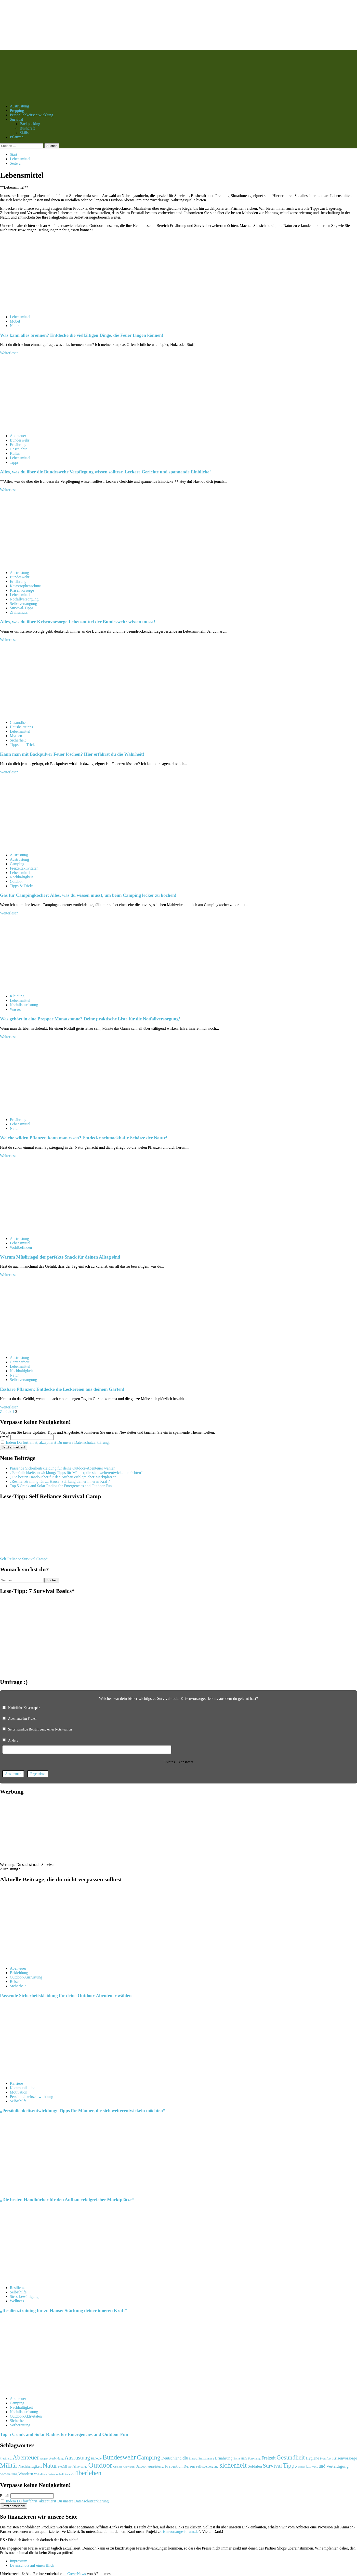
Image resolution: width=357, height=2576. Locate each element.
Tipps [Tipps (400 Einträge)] (290, 2465)
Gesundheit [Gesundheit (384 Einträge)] (291, 2457)
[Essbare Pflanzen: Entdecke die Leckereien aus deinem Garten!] (37, 1349)
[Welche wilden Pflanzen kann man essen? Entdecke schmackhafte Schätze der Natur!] (37, 1111)
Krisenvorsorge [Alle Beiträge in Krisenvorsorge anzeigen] (22, 590)
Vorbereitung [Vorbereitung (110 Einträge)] (8, 2474)
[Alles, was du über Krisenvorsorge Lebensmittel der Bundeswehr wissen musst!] (37, 564)
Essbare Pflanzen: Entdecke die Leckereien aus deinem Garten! (62, 1389)
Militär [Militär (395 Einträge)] (8, 2465)
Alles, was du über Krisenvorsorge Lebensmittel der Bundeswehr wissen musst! (77, 621)
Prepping (17, 110)
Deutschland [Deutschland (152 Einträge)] (171, 2458)
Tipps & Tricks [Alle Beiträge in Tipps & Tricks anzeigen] (21, 886)
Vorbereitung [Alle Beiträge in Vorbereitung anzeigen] (20, 2425)
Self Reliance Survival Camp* (24, 1559)
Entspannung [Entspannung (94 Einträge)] (206, 2458)
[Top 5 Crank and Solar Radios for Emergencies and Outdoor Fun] (37, 2390)
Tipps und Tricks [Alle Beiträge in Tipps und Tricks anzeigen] (23, 744)
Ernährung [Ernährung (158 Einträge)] (223, 2458)
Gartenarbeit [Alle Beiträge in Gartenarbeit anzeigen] (19, 1362)
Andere (13, 1740)
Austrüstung (19, 106)
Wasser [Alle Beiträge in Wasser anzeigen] (15, 1009)
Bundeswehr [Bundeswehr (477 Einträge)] (119, 2457)
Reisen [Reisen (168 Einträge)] (189, 2466)
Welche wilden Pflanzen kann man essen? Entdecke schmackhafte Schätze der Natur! (83, 1137)
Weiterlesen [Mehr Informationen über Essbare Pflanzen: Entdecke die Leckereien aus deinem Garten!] (9, 1407)
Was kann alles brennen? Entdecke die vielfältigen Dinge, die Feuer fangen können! (81, 335)
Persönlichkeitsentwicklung (31, 115)
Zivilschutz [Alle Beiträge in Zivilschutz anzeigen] (18, 612)
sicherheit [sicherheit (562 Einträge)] (233, 2465)
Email (4, 1437)
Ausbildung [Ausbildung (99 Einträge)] (56, 2458)
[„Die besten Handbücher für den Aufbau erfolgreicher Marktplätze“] (37, 2190)
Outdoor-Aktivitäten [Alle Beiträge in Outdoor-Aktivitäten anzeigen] (26, 2416)
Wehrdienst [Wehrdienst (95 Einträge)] (41, 2474)
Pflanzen (17, 137)
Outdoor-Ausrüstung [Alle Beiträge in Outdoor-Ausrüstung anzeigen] (26, 1977)
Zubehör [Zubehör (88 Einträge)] (69, 2474)
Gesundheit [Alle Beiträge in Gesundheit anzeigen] (19, 722)
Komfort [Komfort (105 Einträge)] (325, 2458)
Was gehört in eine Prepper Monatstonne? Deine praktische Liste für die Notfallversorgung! (90, 1018)
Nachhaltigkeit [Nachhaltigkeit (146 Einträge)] (30, 2466)
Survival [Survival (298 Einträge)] (272, 2466)
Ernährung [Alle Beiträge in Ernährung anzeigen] (18, 444)
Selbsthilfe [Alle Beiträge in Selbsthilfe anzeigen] (18, 2101)
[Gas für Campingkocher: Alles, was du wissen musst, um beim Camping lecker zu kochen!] (37, 847)
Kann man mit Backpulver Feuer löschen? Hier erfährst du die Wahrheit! (72, 754)
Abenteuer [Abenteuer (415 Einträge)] (26, 2457)
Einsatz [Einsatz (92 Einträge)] (193, 2458)
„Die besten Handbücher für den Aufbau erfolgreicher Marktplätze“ (63, 1477)
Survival (16, 119)
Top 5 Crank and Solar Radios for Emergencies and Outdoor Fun (61, 1486)
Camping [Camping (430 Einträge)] (148, 2457)
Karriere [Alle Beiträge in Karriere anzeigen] (16, 2083)
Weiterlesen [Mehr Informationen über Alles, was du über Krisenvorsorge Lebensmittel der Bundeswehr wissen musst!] (9, 639)
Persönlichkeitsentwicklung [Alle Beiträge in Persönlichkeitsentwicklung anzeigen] (31, 2097)
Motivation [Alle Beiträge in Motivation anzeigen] (18, 2092)
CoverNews (76, 2574)
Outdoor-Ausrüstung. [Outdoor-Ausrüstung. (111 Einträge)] (149, 2466)
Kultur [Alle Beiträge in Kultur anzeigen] (15, 453)
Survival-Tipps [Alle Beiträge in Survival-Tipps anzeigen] (21, 608)
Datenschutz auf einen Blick (32, 2565)
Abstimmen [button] (13, 1774)
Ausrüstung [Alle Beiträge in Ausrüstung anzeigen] (19, 855)
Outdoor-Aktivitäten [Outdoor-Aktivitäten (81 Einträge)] (124, 2466)
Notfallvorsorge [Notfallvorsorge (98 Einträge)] (77, 2466)
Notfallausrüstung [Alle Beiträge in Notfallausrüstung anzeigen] (24, 1005)
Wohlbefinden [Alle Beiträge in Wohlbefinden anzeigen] (21, 1247)
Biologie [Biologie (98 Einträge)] (96, 2458)
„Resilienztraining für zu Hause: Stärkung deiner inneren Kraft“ (60, 1481)
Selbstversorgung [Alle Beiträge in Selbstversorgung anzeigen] (23, 603)
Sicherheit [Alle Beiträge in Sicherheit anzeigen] (18, 740)
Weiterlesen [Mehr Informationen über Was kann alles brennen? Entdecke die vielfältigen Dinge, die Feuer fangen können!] (9, 353)
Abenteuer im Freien (22, 1718)
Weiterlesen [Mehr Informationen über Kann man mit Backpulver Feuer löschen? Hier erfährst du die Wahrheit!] (9, 772)
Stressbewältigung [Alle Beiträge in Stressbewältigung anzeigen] (24, 2296)
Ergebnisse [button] (37, 1774)
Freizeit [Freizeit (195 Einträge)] (269, 2457)
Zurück (5, 1411)
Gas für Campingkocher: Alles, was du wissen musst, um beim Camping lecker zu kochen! (88, 895)
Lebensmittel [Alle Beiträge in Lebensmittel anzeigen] (20, 317)
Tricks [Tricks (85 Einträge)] (301, 2466)
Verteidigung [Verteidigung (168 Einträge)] (337, 2466)
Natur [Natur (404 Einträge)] (50, 2465)
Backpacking (30, 124)
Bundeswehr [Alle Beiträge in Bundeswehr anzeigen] (19, 440)
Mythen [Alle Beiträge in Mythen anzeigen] (16, 736)
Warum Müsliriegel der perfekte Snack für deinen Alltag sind (60, 1257)
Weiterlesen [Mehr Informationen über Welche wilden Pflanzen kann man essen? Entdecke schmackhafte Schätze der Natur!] (9, 1156)
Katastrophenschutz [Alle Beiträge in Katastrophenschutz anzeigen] (25, 586)
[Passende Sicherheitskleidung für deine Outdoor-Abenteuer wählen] (37, 1960)
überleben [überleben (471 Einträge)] (88, 2473)
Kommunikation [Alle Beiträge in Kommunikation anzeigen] (23, 2088)
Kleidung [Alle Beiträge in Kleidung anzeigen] (17, 996)
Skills (24, 132)
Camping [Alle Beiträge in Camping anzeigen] (17, 864)
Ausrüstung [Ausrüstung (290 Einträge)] (77, 2458)
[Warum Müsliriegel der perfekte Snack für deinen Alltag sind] (37, 1230)
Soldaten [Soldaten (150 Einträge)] (255, 2466)
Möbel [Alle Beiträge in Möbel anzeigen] (15, 321)
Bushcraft (27, 128)
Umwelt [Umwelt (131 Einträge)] (312, 2466)
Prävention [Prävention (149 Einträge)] (174, 2466)
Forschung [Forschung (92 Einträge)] (254, 2458)
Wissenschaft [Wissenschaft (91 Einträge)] (56, 2474)
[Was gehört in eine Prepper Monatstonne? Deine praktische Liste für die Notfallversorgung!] (37, 988)
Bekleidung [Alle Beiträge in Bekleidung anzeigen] (19, 1973)
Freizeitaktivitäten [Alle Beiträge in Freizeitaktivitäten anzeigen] (24, 868)
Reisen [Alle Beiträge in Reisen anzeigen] (15, 1981)
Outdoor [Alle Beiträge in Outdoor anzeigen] (16, 881)
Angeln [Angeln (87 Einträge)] (44, 2458)
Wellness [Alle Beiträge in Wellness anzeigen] (17, 2301)
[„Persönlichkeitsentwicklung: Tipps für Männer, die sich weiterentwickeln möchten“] (37, 2075)
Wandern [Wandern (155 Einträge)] (25, 2474)
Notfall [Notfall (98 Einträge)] (62, 2466)
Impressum (18, 2561)
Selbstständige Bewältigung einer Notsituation (40, 1729)
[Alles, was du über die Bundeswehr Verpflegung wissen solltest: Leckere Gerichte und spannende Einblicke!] (37, 427)
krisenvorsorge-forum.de (179, 2531)
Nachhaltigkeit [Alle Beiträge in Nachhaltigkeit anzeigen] (21, 877)
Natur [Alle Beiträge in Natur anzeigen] (14, 326)
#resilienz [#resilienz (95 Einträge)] (6, 2458)
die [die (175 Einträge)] (185, 2458)
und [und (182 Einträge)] (322, 2466)
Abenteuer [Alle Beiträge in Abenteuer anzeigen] (18, 436)
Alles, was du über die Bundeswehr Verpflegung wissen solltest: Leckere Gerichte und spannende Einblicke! (105, 471)
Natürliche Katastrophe (24, 1708)
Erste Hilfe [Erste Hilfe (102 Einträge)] (240, 2458)
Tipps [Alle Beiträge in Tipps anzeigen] (14, 462)
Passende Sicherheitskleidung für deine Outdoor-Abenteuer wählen (62, 1468)
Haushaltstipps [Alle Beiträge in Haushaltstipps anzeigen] (21, 727)
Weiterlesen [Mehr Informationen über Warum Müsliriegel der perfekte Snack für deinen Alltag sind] (9, 1275)
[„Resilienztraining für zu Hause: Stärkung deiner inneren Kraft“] (37, 2279)
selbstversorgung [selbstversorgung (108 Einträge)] (207, 2466)
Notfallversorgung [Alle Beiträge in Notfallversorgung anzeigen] (24, 599)
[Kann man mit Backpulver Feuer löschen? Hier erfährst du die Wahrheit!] (37, 714)
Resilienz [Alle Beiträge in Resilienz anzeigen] (17, 2288)
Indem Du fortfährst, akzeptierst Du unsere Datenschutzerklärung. (58, 1442)
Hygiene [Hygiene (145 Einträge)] (312, 2458)
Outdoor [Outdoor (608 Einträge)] (100, 2465)
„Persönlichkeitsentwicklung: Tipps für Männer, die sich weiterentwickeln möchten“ (76, 1472)
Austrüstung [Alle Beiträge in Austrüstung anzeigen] (19, 573)
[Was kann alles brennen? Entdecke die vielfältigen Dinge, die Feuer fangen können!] (37, 308)
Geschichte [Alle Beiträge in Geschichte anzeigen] (18, 449)
